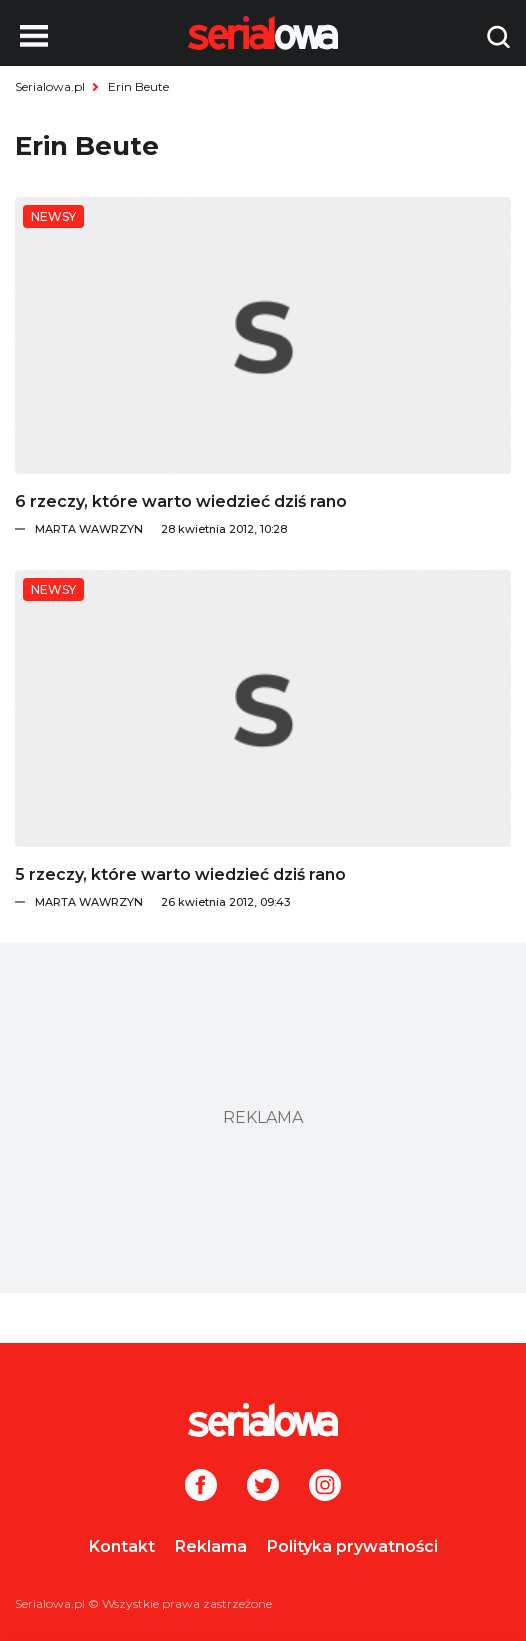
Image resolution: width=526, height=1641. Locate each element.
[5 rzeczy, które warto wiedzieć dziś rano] (263, 708)
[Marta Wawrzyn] (273, 529)
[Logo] (263, 1420)
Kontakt (122, 1546)
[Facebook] (201, 1487)
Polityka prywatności (352, 1546)
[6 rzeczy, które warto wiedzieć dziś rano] (263, 335)
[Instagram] (325, 1487)
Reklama (211, 1546)
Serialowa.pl (50, 86)
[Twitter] (263, 1487)
